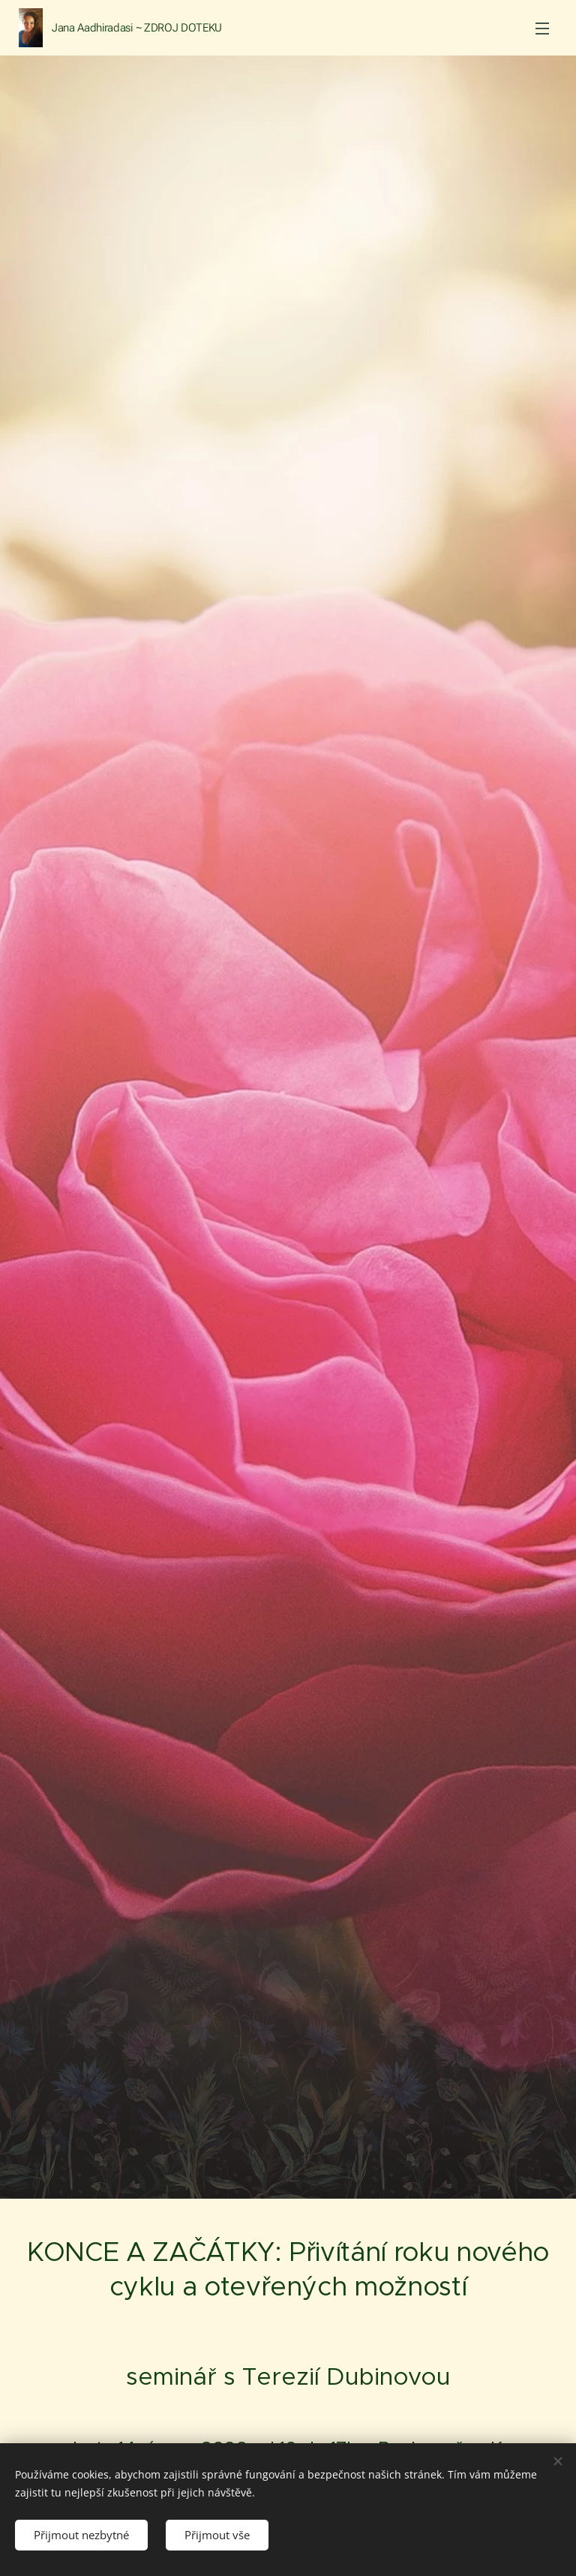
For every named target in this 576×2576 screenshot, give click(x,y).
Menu (542, 28)
